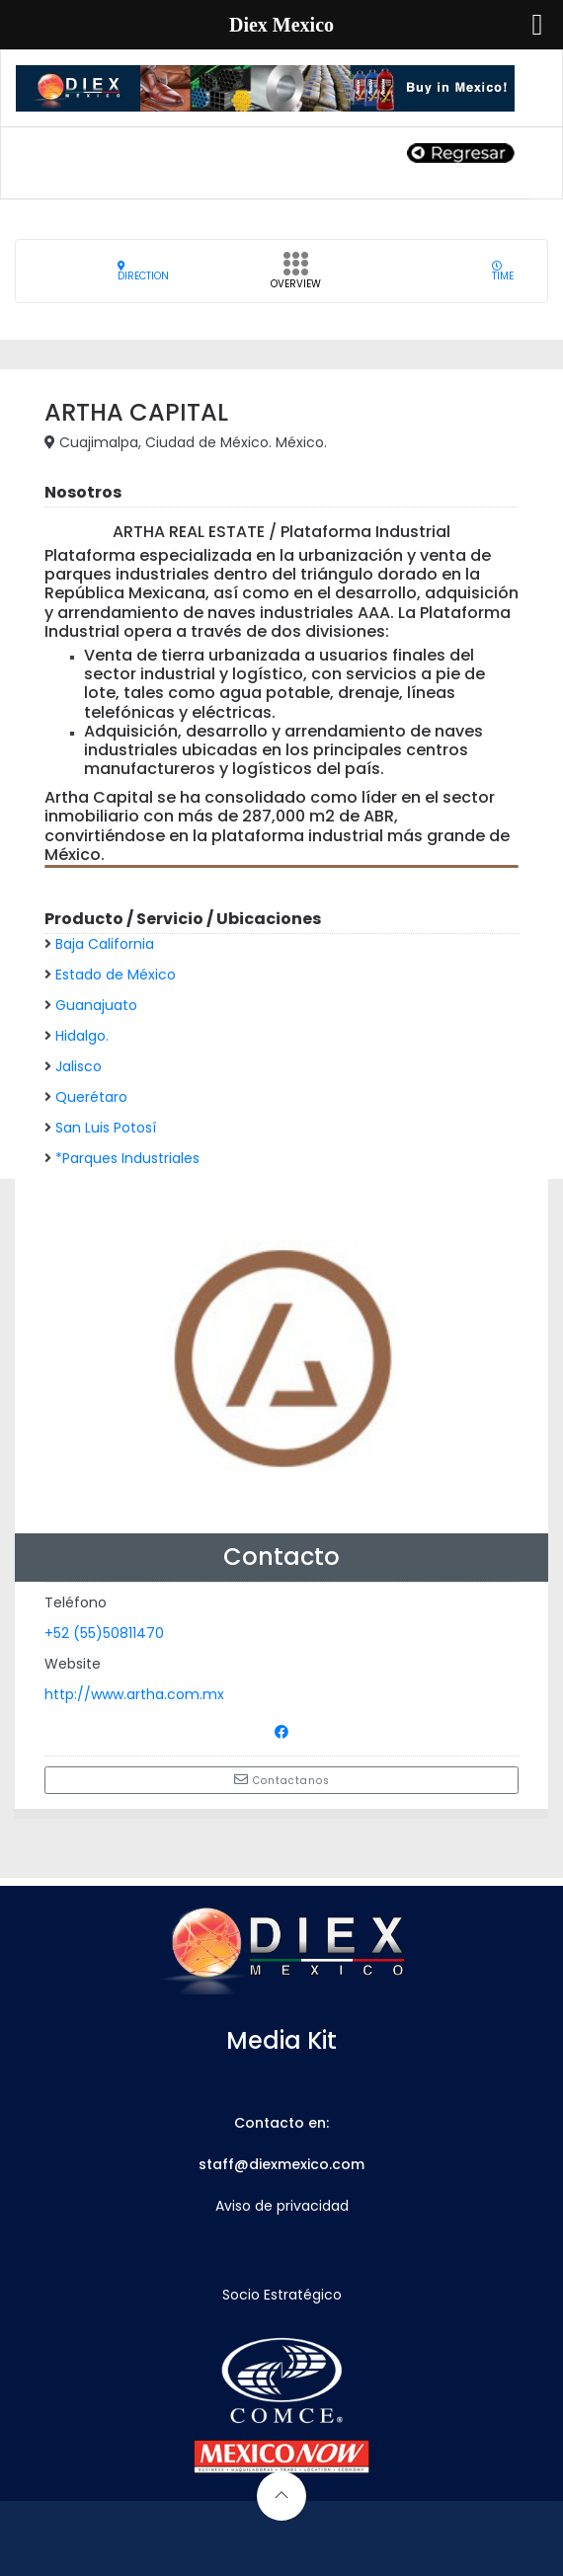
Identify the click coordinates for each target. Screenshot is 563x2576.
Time (503, 271)
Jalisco (78, 1066)
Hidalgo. (82, 1036)
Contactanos (282, 1780)
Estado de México (115, 974)
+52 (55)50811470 (104, 1633)
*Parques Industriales (127, 1158)
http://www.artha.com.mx (134, 1694)
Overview (296, 276)
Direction (143, 271)
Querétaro (91, 1097)
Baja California (104, 944)
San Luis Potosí (105, 1127)
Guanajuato (96, 1005)
